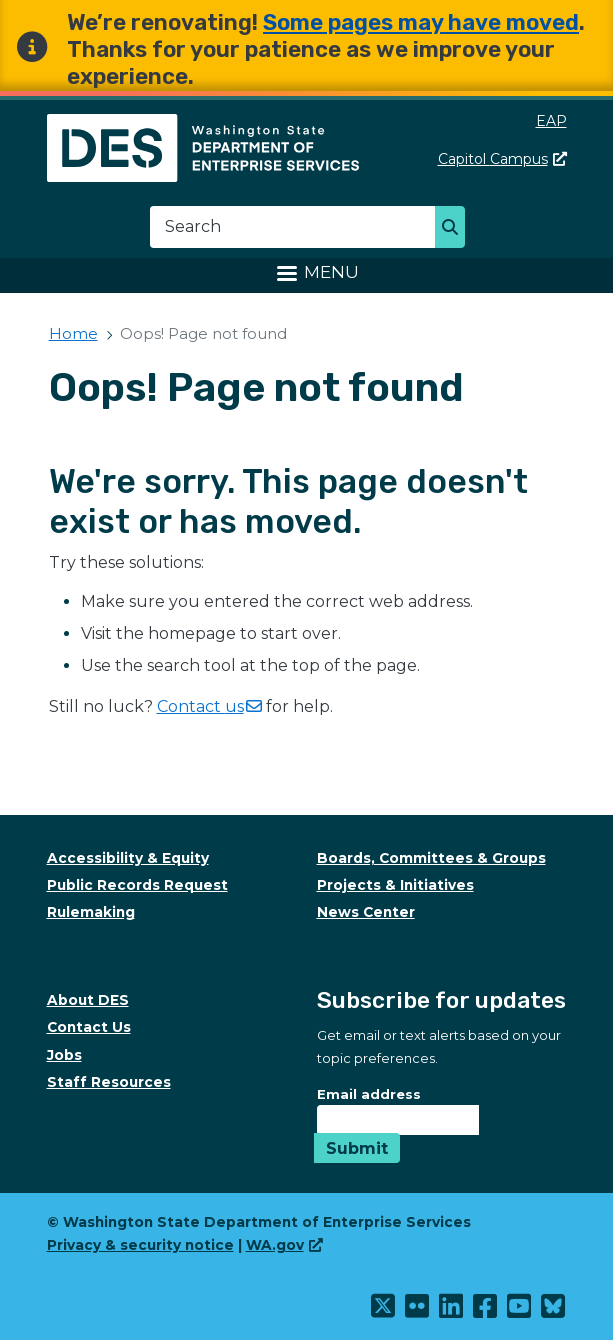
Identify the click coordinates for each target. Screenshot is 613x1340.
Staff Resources (109, 1082)
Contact (209, 706)
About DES (88, 1000)
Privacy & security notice (140, 1245)
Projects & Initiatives (395, 885)
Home (73, 333)
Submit (357, 1148)
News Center (366, 912)
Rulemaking (91, 912)
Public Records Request (137, 885)
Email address (369, 1094)
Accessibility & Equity (128, 858)
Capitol (502, 159)
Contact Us (89, 1027)
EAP (551, 121)
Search (455, 229)
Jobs (64, 1055)
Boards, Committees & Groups (431, 858)
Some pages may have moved (421, 22)
